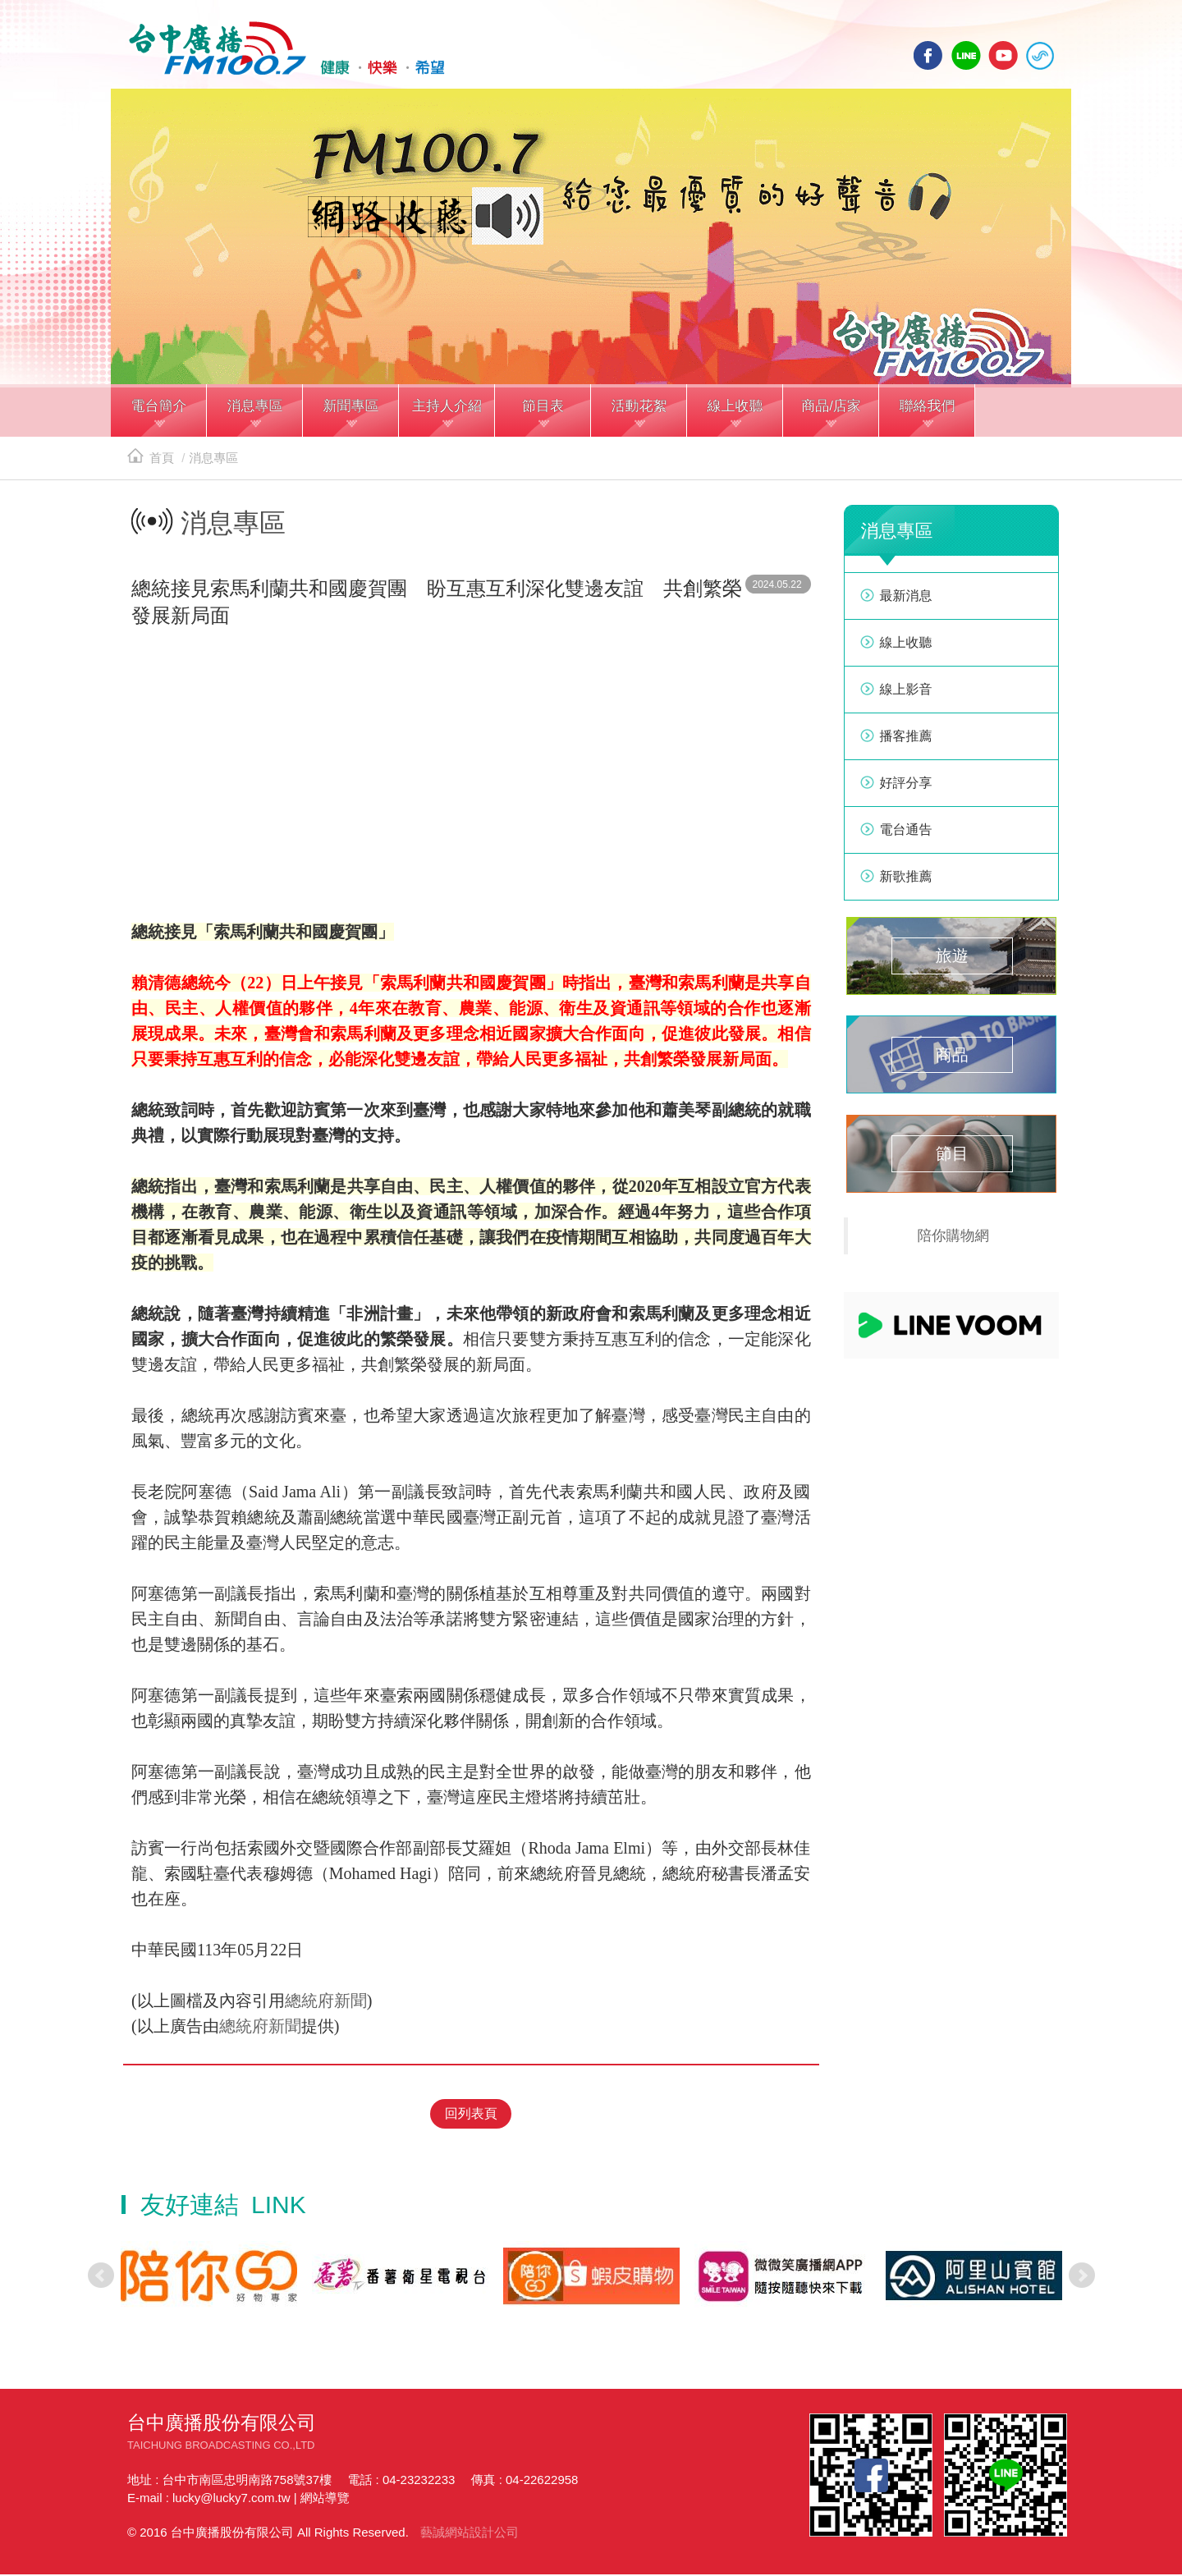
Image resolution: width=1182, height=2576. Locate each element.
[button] (159, 417)
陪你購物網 (954, 1240)
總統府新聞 (326, 2005)
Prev (101, 2277)
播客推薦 (906, 741)
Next (1082, 2277)
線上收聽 (1040, 55)
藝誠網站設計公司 (469, 2534)
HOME (281, 50)
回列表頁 (471, 2116)
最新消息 (906, 600)
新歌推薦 (906, 881)
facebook (928, 55)
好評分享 (906, 788)
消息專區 (213, 463)
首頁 (150, 463)
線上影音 (906, 694)
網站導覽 (325, 2499)
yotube (1003, 55)
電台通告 (906, 834)
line (966, 55)
